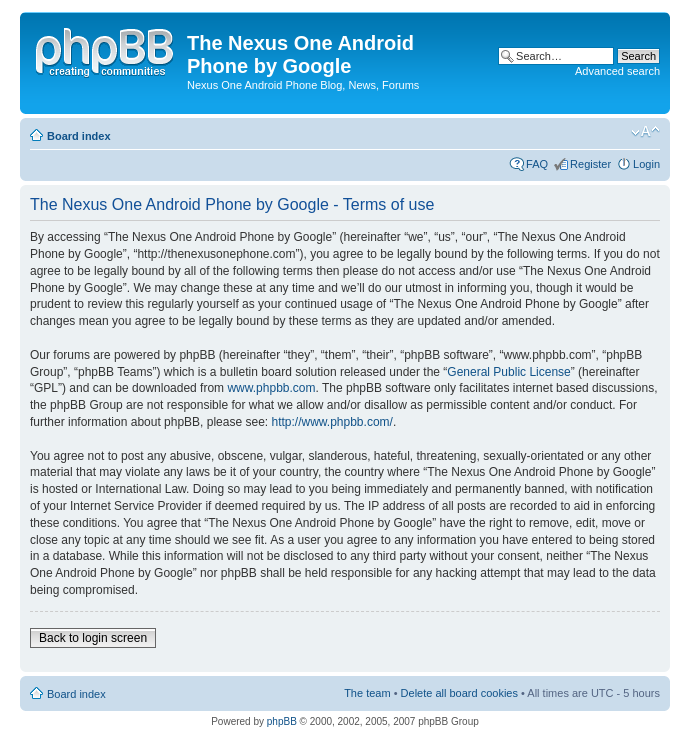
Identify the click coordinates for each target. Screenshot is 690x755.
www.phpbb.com (271, 388)
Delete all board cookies (459, 693)
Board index (79, 136)
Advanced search (617, 71)
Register (590, 164)
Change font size (645, 132)
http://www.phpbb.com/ (331, 422)
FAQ (537, 164)
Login (646, 164)
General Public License (508, 372)
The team (367, 693)
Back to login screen (93, 638)
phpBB (282, 721)
